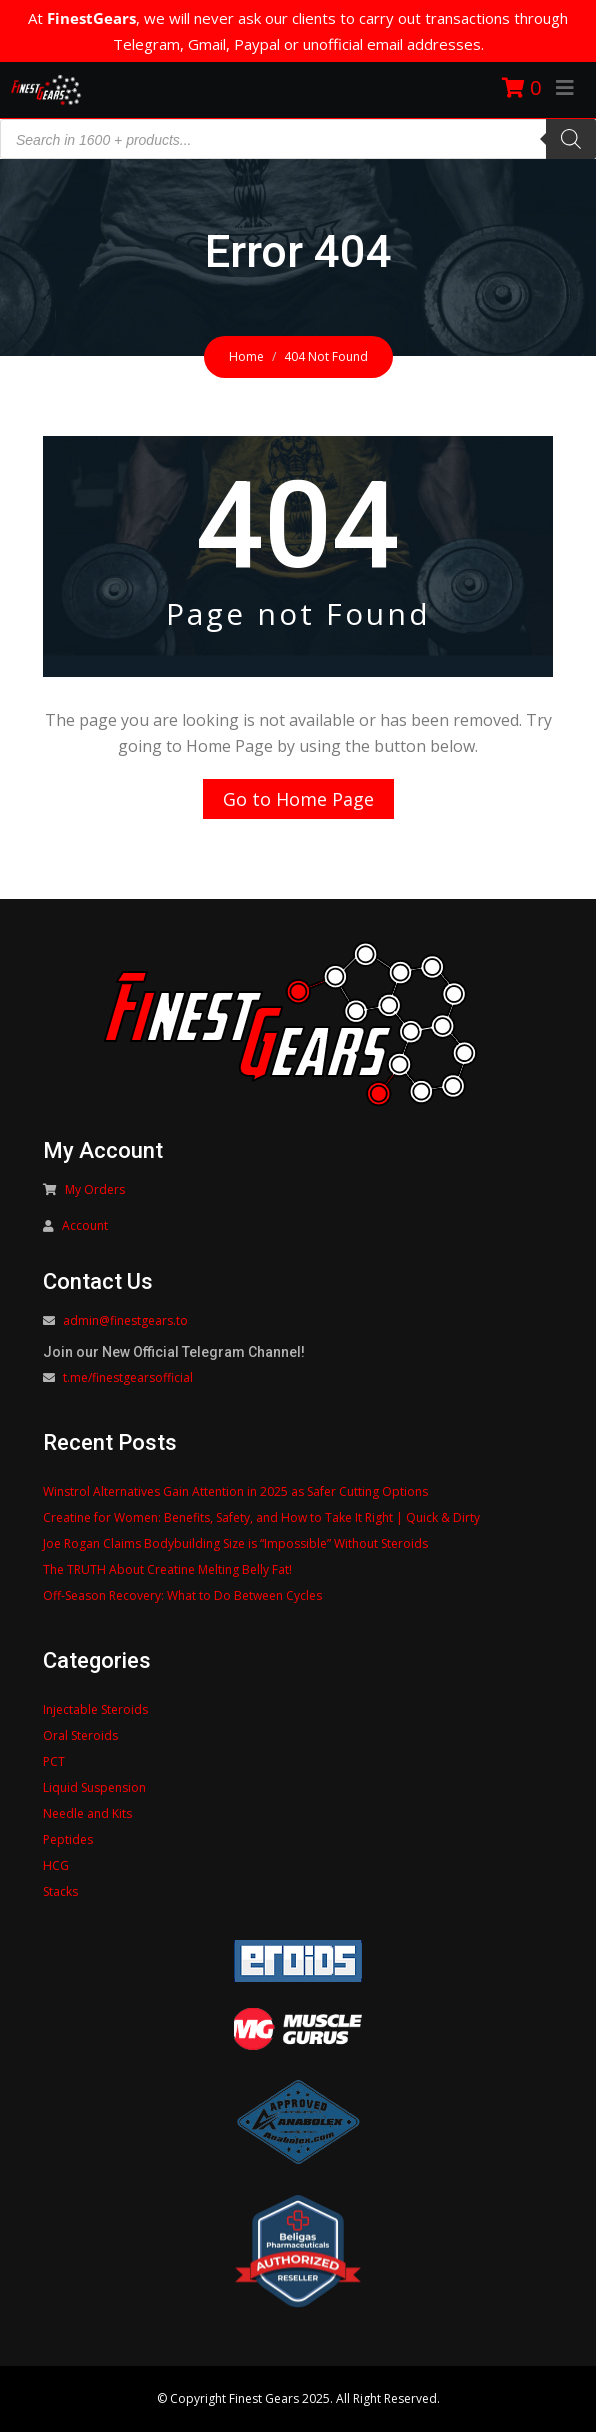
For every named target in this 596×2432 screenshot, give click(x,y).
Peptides (68, 1839)
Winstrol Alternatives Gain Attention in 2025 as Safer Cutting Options (235, 1491)
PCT (54, 1761)
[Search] (571, 139)
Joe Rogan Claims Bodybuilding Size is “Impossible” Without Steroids (235, 1543)
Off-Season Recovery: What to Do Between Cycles (182, 1595)
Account (85, 1225)
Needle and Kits (87, 1813)
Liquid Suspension (94, 1787)
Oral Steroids (80, 1735)
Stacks (60, 1891)
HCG (56, 1865)
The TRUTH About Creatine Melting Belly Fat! (167, 1569)
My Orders (95, 1189)
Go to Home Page (298, 799)
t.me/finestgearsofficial (128, 1377)
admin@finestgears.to (125, 1320)
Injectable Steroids (95, 1709)
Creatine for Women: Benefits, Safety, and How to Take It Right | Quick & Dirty (261, 1517)
